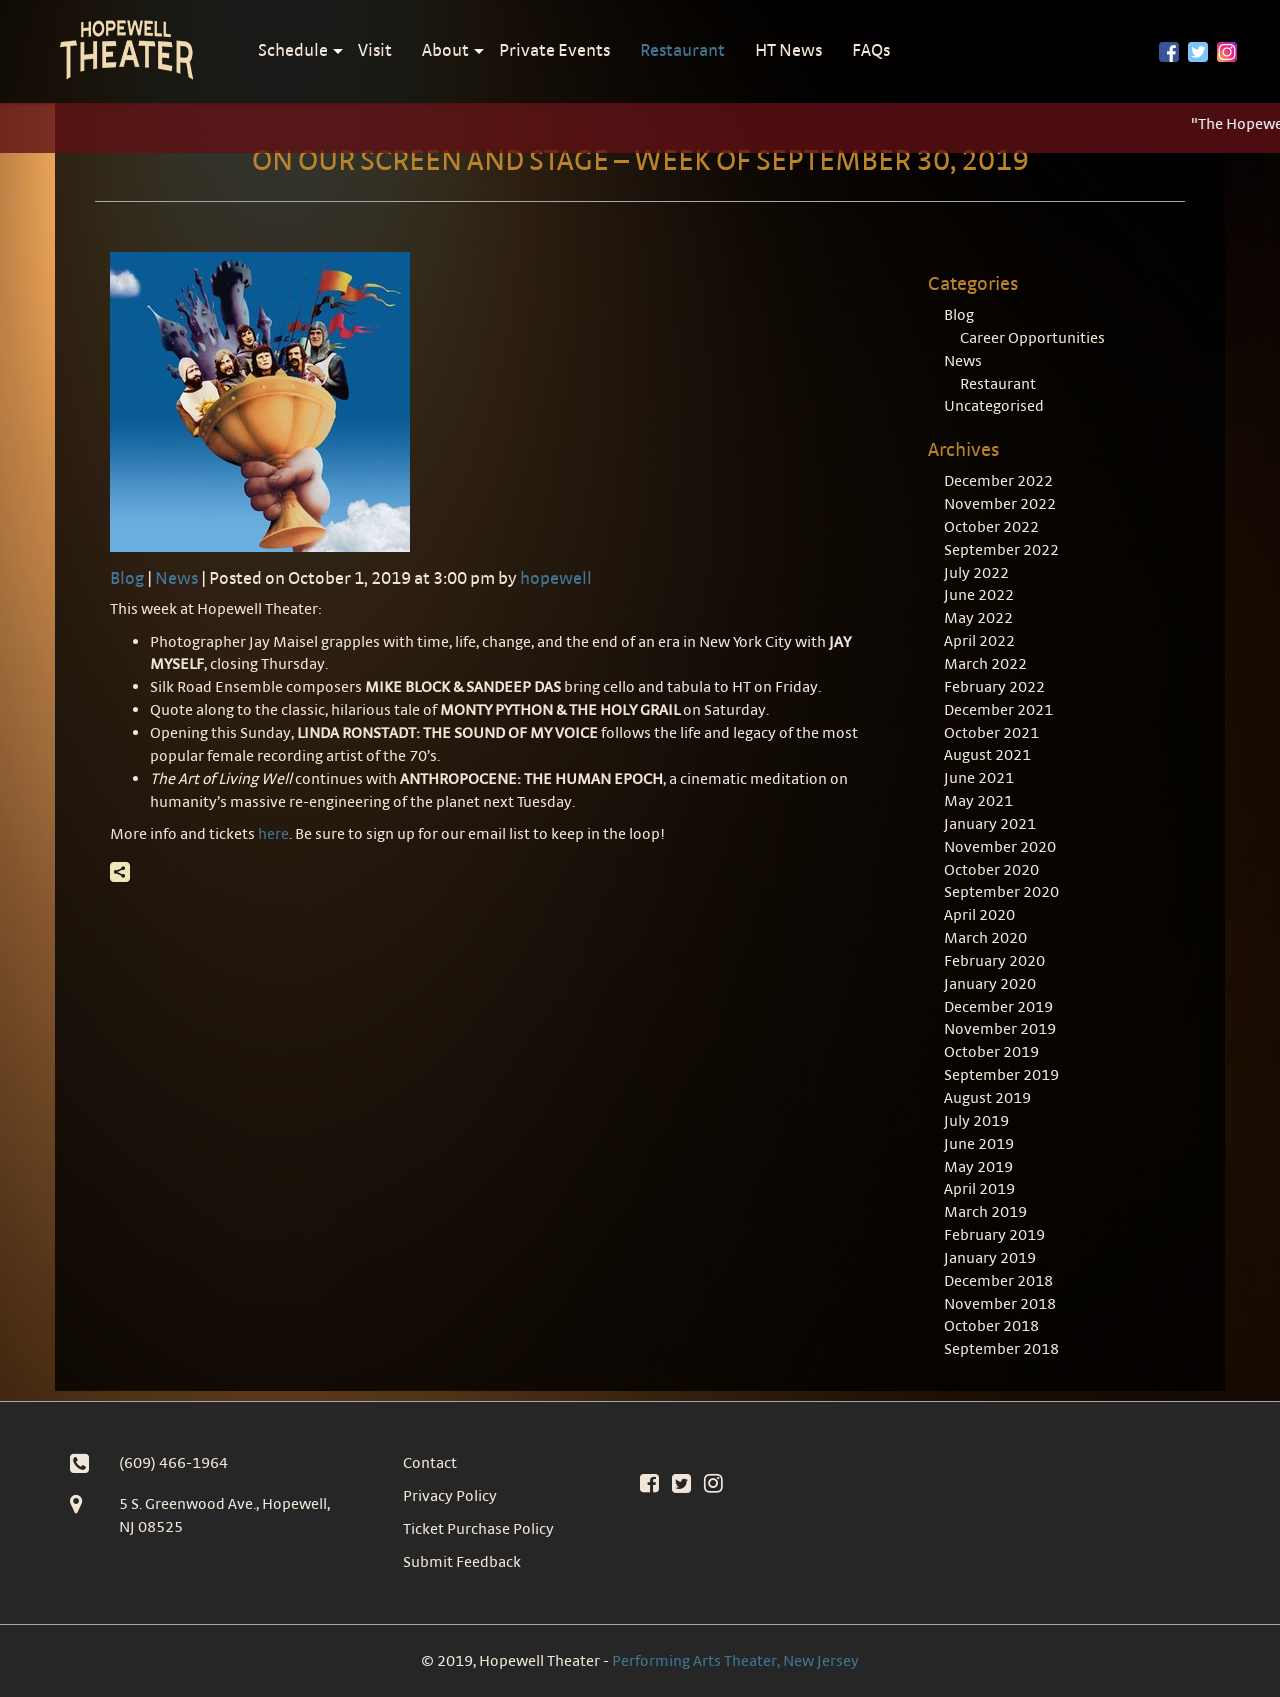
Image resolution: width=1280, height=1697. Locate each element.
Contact (430, 1462)
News (176, 577)
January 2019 (990, 1257)
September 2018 (1001, 1348)
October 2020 (991, 869)
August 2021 (987, 754)
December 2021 (998, 709)
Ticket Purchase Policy (478, 1528)
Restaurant (682, 49)
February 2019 (994, 1234)
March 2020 (985, 937)
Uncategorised (994, 405)
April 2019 (979, 1188)
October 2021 (991, 732)
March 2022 (985, 663)
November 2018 (1000, 1303)
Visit (375, 49)
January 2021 (990, 823)
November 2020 (1000, 846)
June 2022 (979, 594)
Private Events (554, 49)
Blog (127, 577)
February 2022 (994, 686)
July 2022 (976, 572)
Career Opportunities (1032, 337)
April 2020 (979, 914)
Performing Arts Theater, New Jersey (735, 1660)
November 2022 (1000, 503)
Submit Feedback (462, 1561)
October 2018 (991, 1325)
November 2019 (1000, 1028)
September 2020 (1001, 891)
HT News (788, 49)
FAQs (871, 49)
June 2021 (979, 777)
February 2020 (994, 960)
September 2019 (1001, 1074)
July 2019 (976, 1120)
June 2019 (979, 1143)
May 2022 (978, 617)
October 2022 (991, 526)
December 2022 (998, 480)
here (273, 833)
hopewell (556, 577)
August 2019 (987, 1097)
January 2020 (990, 983)
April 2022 (979, 640)
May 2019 (978, 1166)
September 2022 (1001, 549)
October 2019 (991, 1051)
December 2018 (998, 1280)
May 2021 (978, 800)
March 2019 (985, 1211)
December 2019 (998, 1006)
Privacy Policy (450, 1495)
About (445, 49)
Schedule (293, 49)
